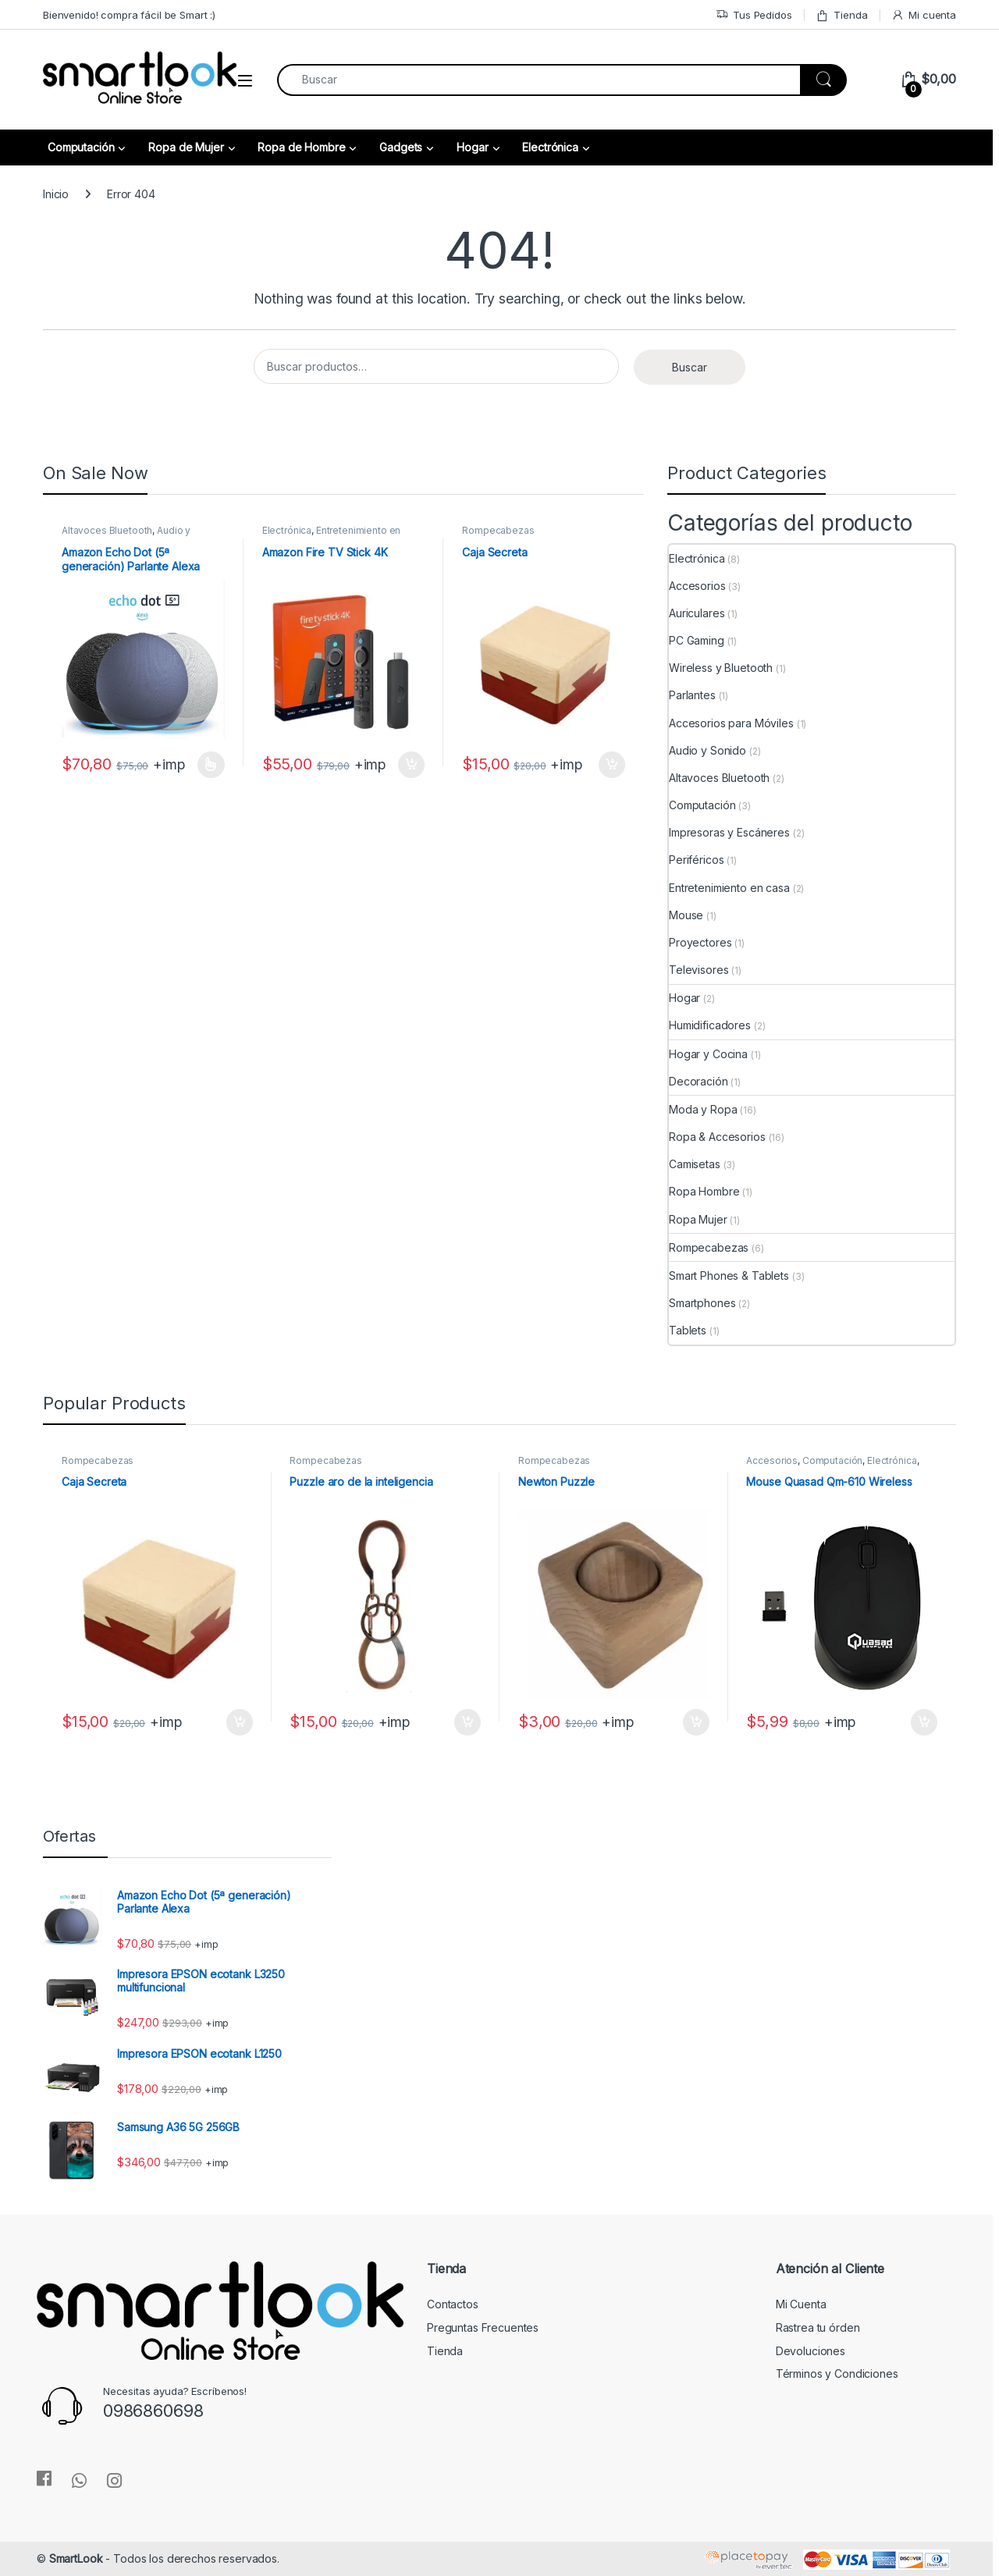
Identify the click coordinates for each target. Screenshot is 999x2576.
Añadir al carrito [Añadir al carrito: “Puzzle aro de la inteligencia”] (467, 1722)
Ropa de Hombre (301, 147)
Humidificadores (710, 1025)
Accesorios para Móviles (731, 723)
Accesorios (697, 585)
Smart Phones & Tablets (729, 1275)
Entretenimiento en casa (729, 887)
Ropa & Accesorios (717, 1136)
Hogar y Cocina (708, 1054)
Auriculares (696, 613)
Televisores (698, 969)
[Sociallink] (44, 2478)
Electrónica (550, 147)
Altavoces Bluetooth (107, 530)
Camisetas (694, 1164)
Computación (81, 147)
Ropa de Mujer (185, 147)
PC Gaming (696, 640)
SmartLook (76, 2558)
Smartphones (702, 1302)
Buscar (689, 367)
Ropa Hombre (704, 1191)
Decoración (698, 1081)
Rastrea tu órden (818, 2327)
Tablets (687, 1330)
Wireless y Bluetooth (721, 667)
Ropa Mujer (698, 1219)
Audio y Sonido (707, 750)
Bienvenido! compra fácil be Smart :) (129, 15)
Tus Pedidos (753, 15)
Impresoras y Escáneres (729, 832)
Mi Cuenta (801, 2304)
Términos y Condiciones (837, 2373)
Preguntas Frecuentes (483, 2327)
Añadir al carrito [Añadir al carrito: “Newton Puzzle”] (696, 1722)
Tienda (841, 15)
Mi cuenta (923, 15)
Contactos (452, 2304)
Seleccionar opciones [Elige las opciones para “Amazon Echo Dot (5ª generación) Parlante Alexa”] (211, 764)
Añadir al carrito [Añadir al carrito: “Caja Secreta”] (612, 764)
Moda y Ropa (703, 1109)
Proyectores (700, 942)
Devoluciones (810, 2350)
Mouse (686, 915)
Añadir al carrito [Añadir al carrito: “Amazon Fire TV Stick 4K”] (411, 764)
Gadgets (400, 147)
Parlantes (692, 695)
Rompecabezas (498, 530)
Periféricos (696, 859)
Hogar (472, 147)
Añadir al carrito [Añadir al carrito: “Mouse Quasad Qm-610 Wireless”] (924, 1722)
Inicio (56, 194)
